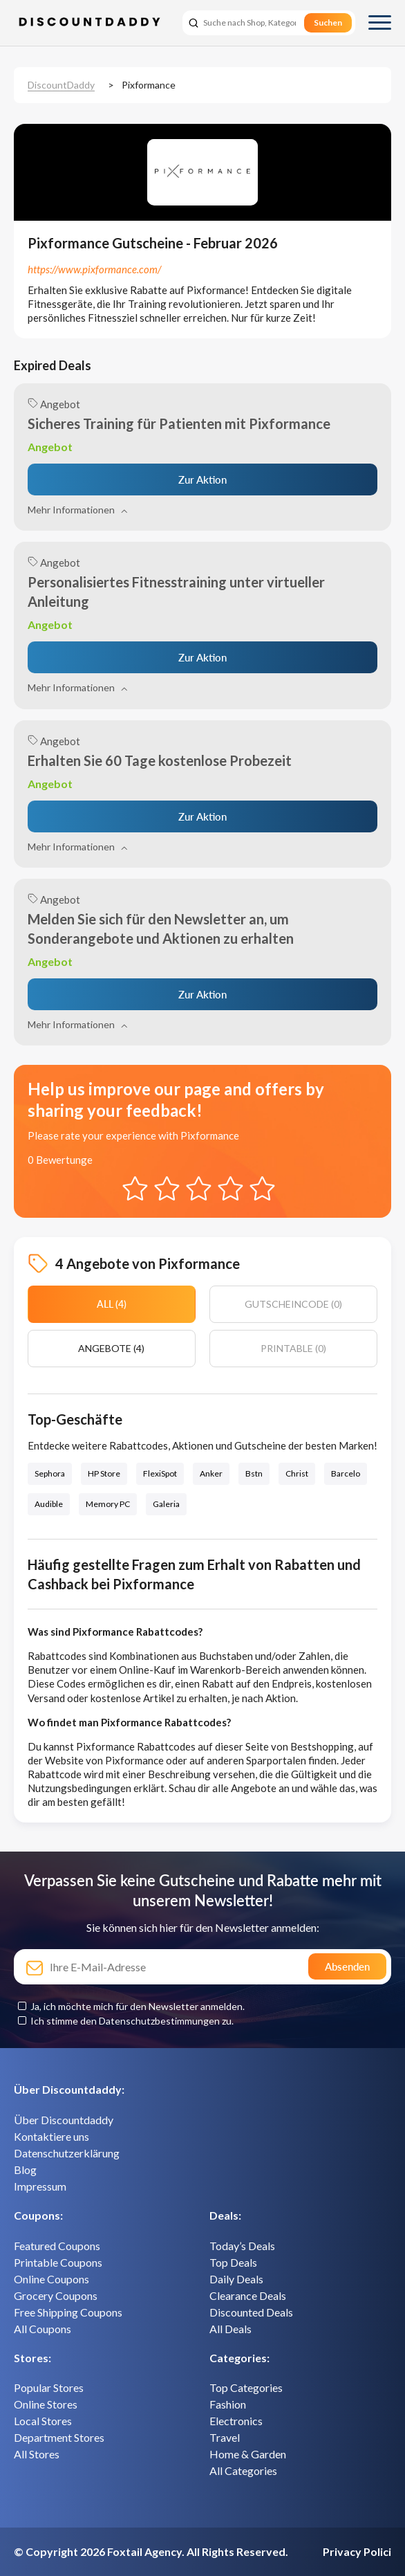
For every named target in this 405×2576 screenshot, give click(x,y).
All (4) (111, 1304)
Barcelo (345, 1473)
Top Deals (233, 2262)
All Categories (243, 2470)
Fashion (227, 2404)
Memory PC (108, 1504)
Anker (211, 1473)
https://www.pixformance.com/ (94, 269)
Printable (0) (293, 1348)
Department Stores (59, 2437)
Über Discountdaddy (63, 2119)
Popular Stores (49, 2387)
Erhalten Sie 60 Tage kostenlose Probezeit (160, 760)
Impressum (40, 2186)
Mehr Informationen (77, 509)
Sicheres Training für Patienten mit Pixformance (179, 423)
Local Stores (43, 2420)
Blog (25, 2169)
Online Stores (45, 2404)
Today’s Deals (242, 2245)
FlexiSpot (160, 1473)
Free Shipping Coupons (68, 2312)
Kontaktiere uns (51, 2136)
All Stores (36, 2453)
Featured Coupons (57, 2245)
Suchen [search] (328, 22)
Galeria (166, 1504)
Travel (224, 2437)
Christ (296, 1473)
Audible (49, 1504)
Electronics (236, 2420)
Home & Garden (247, 2453)
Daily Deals (236, 2278)
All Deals (230, 2328)
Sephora (50, 1473)
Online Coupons (51, 2278)
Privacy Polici (357, 2551)
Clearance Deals (247, 2295)
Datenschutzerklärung (67, 2152)
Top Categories (246, 2387)
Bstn (254, 1473)
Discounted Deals (251, 2312)
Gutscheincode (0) (293, 1304)
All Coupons (42, 2328)
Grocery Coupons (55, 2295)
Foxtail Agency (144, 2551)
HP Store (104, 1473)
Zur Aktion (202, 479)
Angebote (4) (111, 1348)
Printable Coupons (58, 2262)
